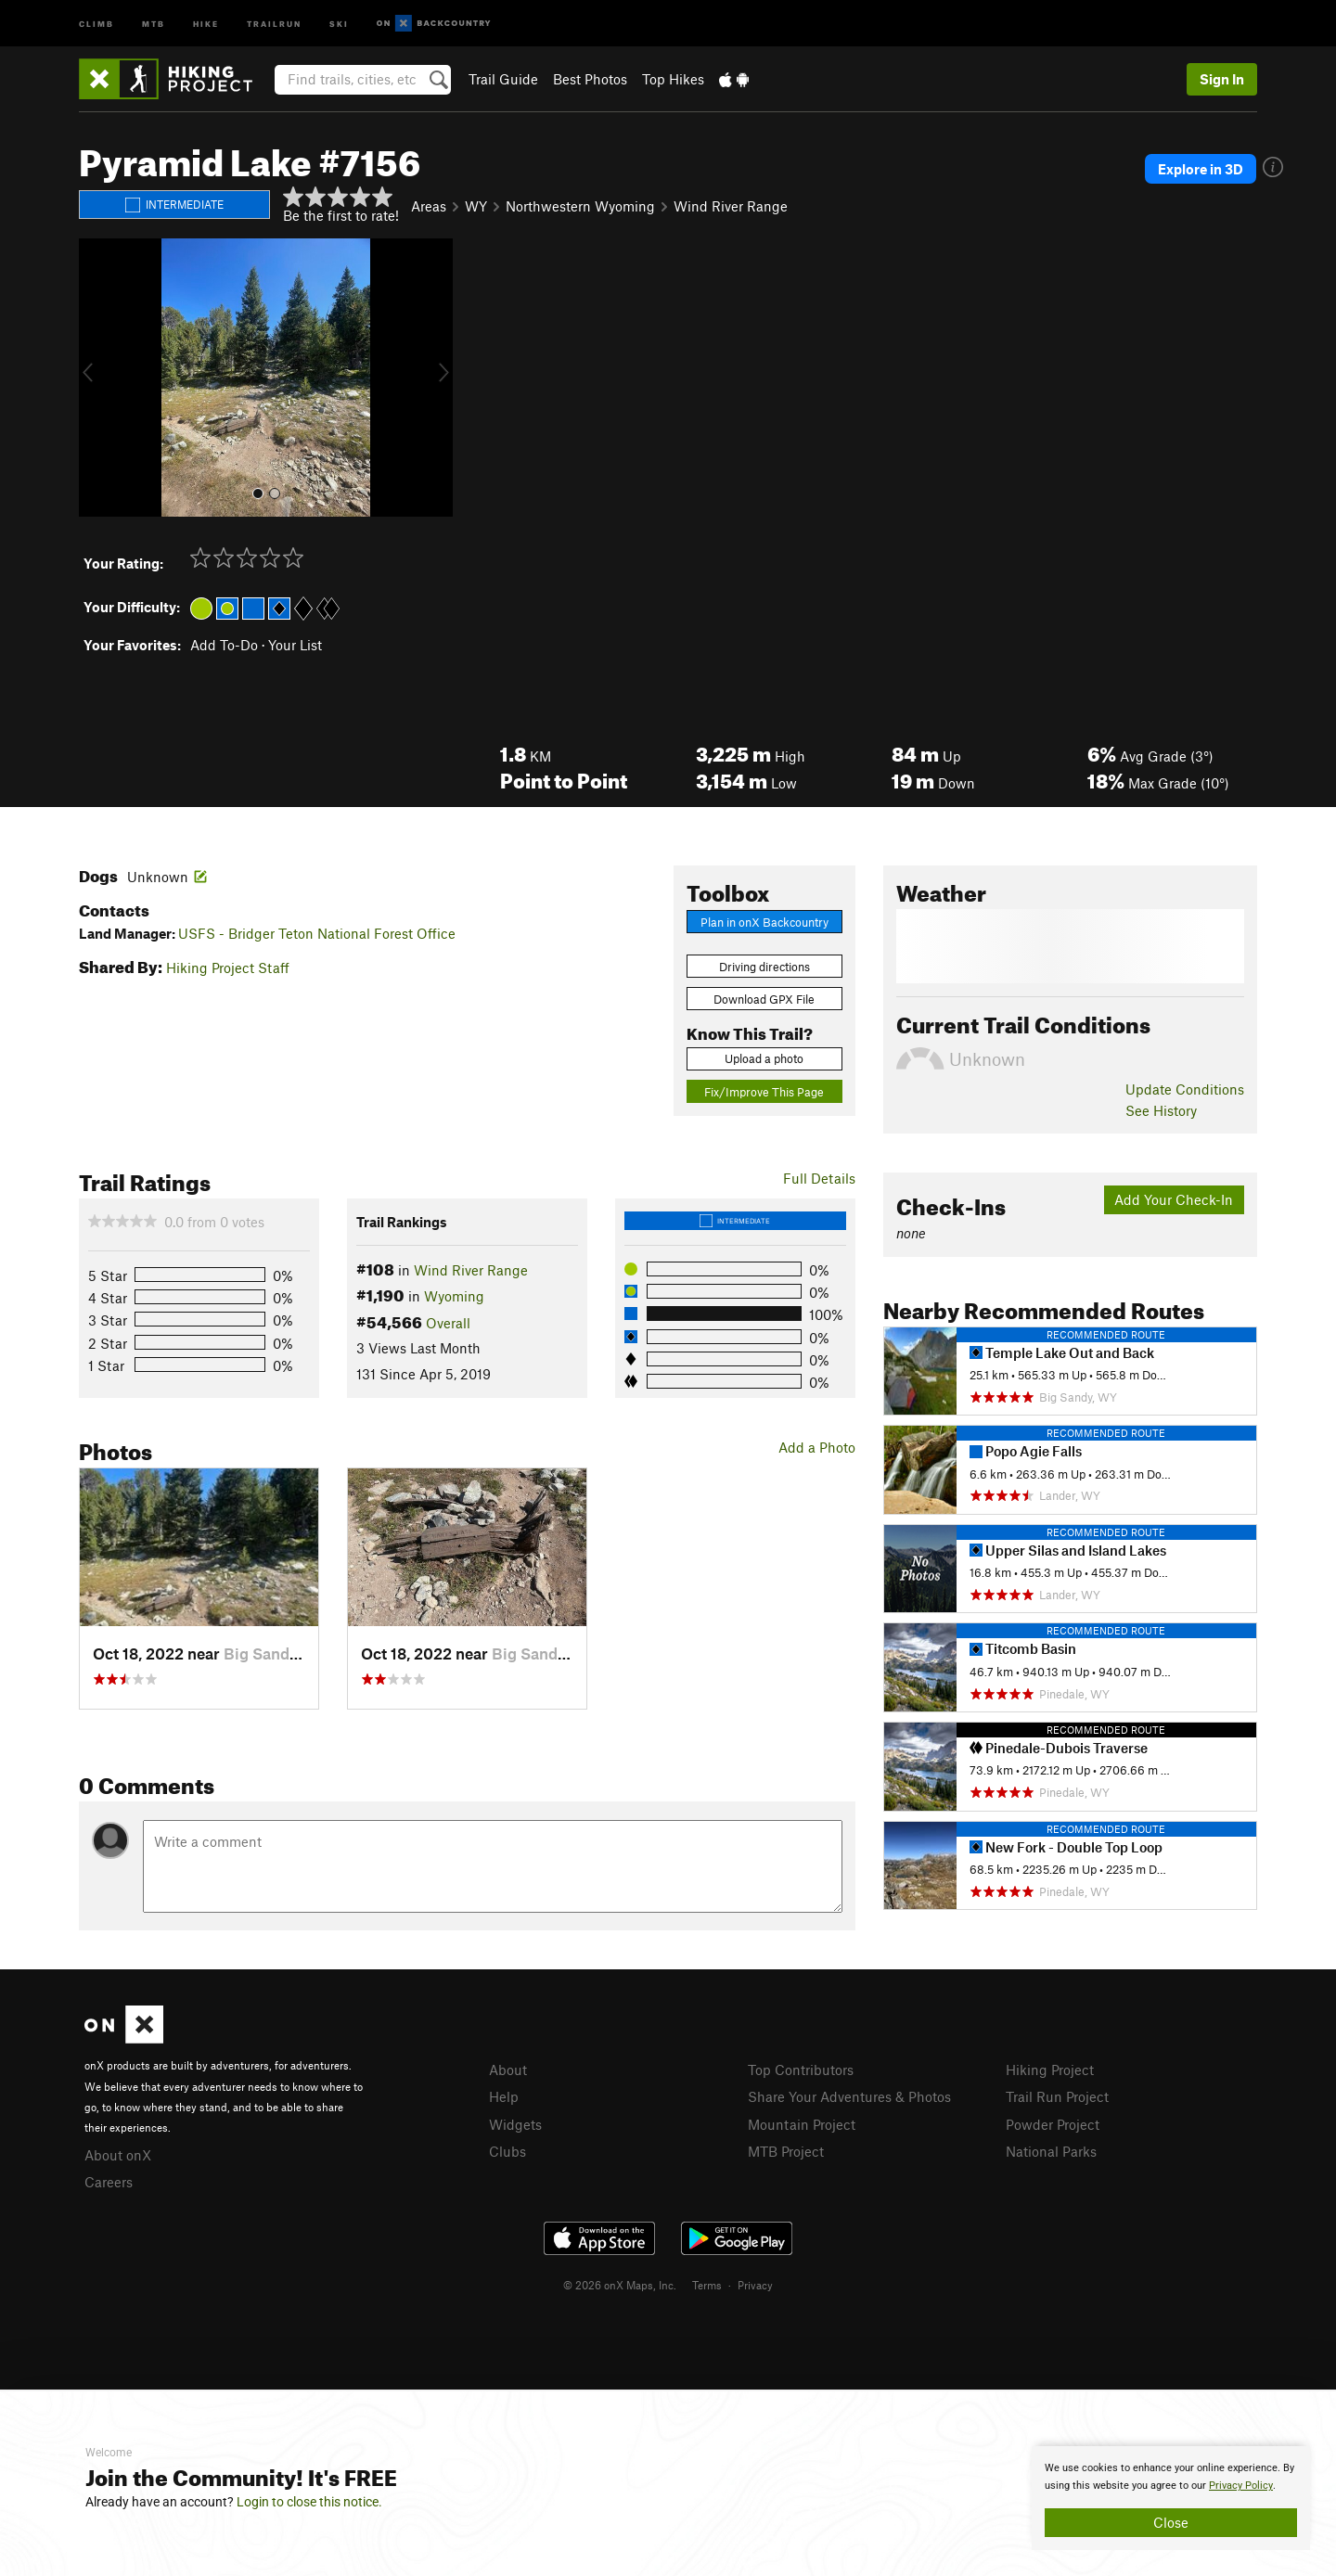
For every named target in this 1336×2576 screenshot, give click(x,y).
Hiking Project (1050, 2069)
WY (476, 206)
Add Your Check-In (1173, 1199)
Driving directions (764, 966)
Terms (707, 2284)
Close (1170, 2522)
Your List (295, 644)
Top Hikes (673, 78)
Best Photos (590, 78)
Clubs (507, 2151)
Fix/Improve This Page (764, 1091)
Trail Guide (503, 78)
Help (504, 2096)
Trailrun (274, 23)
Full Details (819, 1178)
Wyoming (454, 1296)
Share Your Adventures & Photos (849, 2096)
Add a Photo (816, 1447)
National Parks (1051, 2151)
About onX (117, 2155)
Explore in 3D (1200, 168)
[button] (97, 377)
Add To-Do (224, 644)
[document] (1171, 2498)
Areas (428, 206)
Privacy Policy (1241, 2486)
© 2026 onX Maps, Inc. (619, 2284)
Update (1184, 1089)
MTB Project (786, 2151)
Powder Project (1052, 2124)
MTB (153, 23)
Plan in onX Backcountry (764, 922)
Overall (448, 1322)
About (508, 2069)
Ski (339, 23)
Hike (206, 23)
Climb (96, 23)
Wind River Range (731, 206)
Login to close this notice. (309, 2501)
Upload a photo (764, 1058)
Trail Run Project (1057, 2096)
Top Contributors (801, 2069)
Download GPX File (764, 999)
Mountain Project (801, 2124)
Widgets (515, 2124)
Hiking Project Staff (227, 967)
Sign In (1222, 78)
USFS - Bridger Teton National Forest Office (317, 933)
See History (1161, 1110)
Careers (108, 2181)
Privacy (755, 2284)
